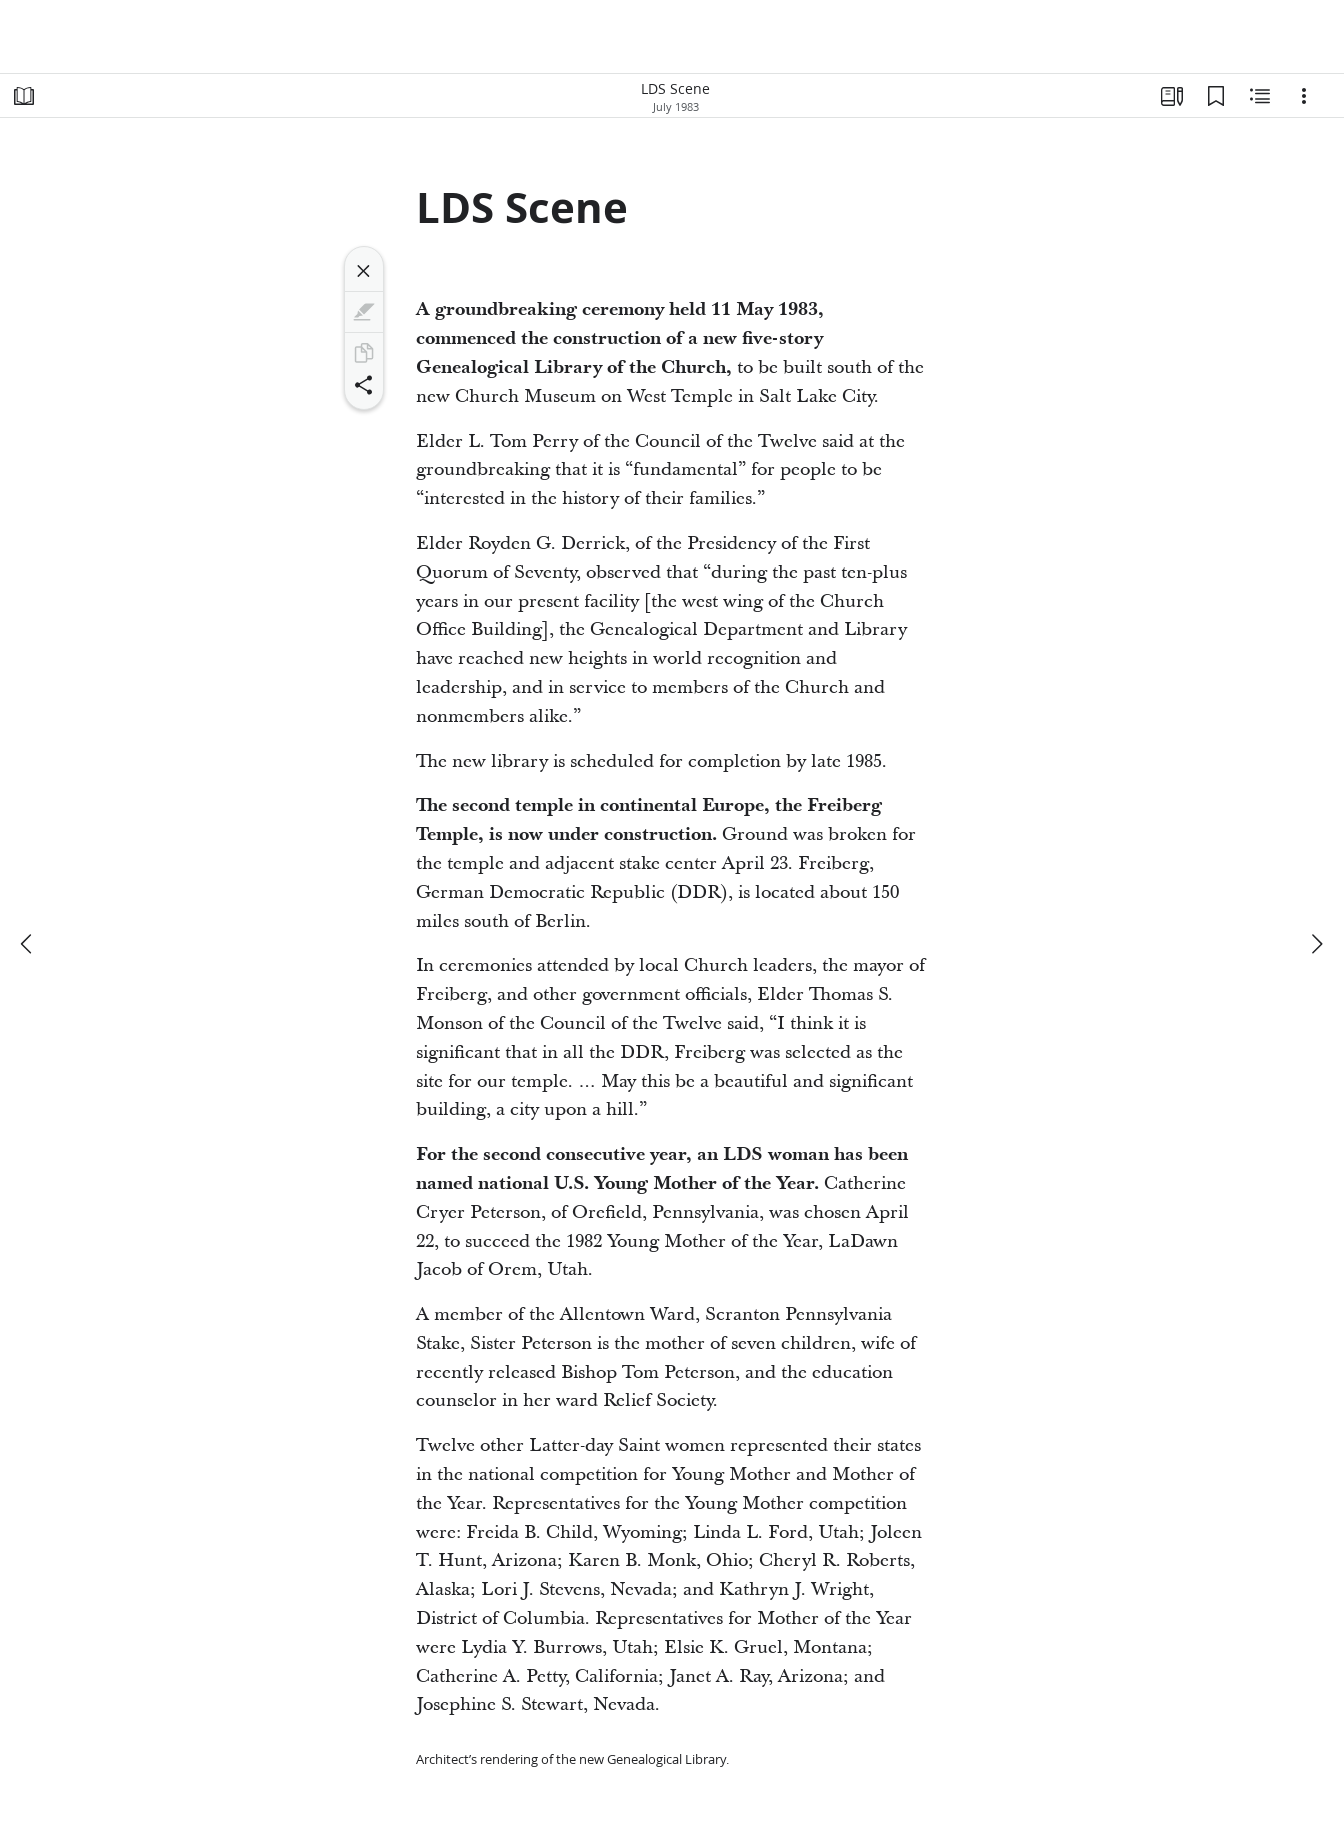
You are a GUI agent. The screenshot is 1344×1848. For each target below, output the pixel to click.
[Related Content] (1260, 96)
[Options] (1304, 96)
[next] (1316, 944)
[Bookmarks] (1216, 96)
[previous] (28, 944)
